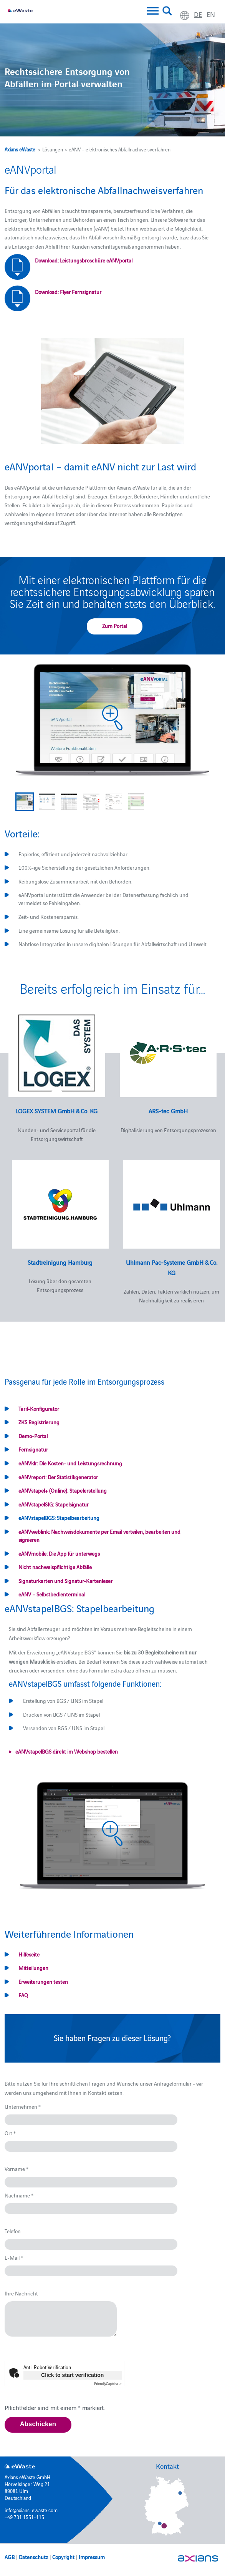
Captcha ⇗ (108, 2383)
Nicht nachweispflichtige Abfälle (55, 1567)
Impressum (92, 2557)
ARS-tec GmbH (168, 1110)
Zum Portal (114, 625)
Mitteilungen (33, 1967)
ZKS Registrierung (39, 1422)
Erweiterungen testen (43, 1981)
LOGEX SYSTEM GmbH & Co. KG (57, 1110)
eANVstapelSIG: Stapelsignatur (53, 1504)
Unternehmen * (23, 2106)
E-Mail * (14, 2257)
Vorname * (16, 2168)
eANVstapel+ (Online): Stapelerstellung (62, 1490)
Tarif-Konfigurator (38, 1408)
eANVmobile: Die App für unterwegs (59, 1553)
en (211, 14)
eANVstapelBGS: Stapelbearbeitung (58, 1517)
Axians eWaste (20, 149)
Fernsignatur (33, 1449)
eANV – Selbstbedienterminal (51, 1594)
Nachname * (19, 2195)
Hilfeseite (29, 1954)
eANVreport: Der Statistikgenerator (58, 1477)
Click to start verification (72, 2375)
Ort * (10, 2133)
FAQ (23, 1995)
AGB (10, 2557)
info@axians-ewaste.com (31, 2509)
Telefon (13, 2231)
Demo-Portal (33, 1436)
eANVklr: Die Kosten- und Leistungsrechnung (70, 1463)
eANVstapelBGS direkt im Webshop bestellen (66, 1751)
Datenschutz (33, 2557)
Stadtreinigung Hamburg (60, 1262)
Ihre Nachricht (21, 2293)
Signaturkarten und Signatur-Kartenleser (65, 1580)
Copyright (63, 2557)
